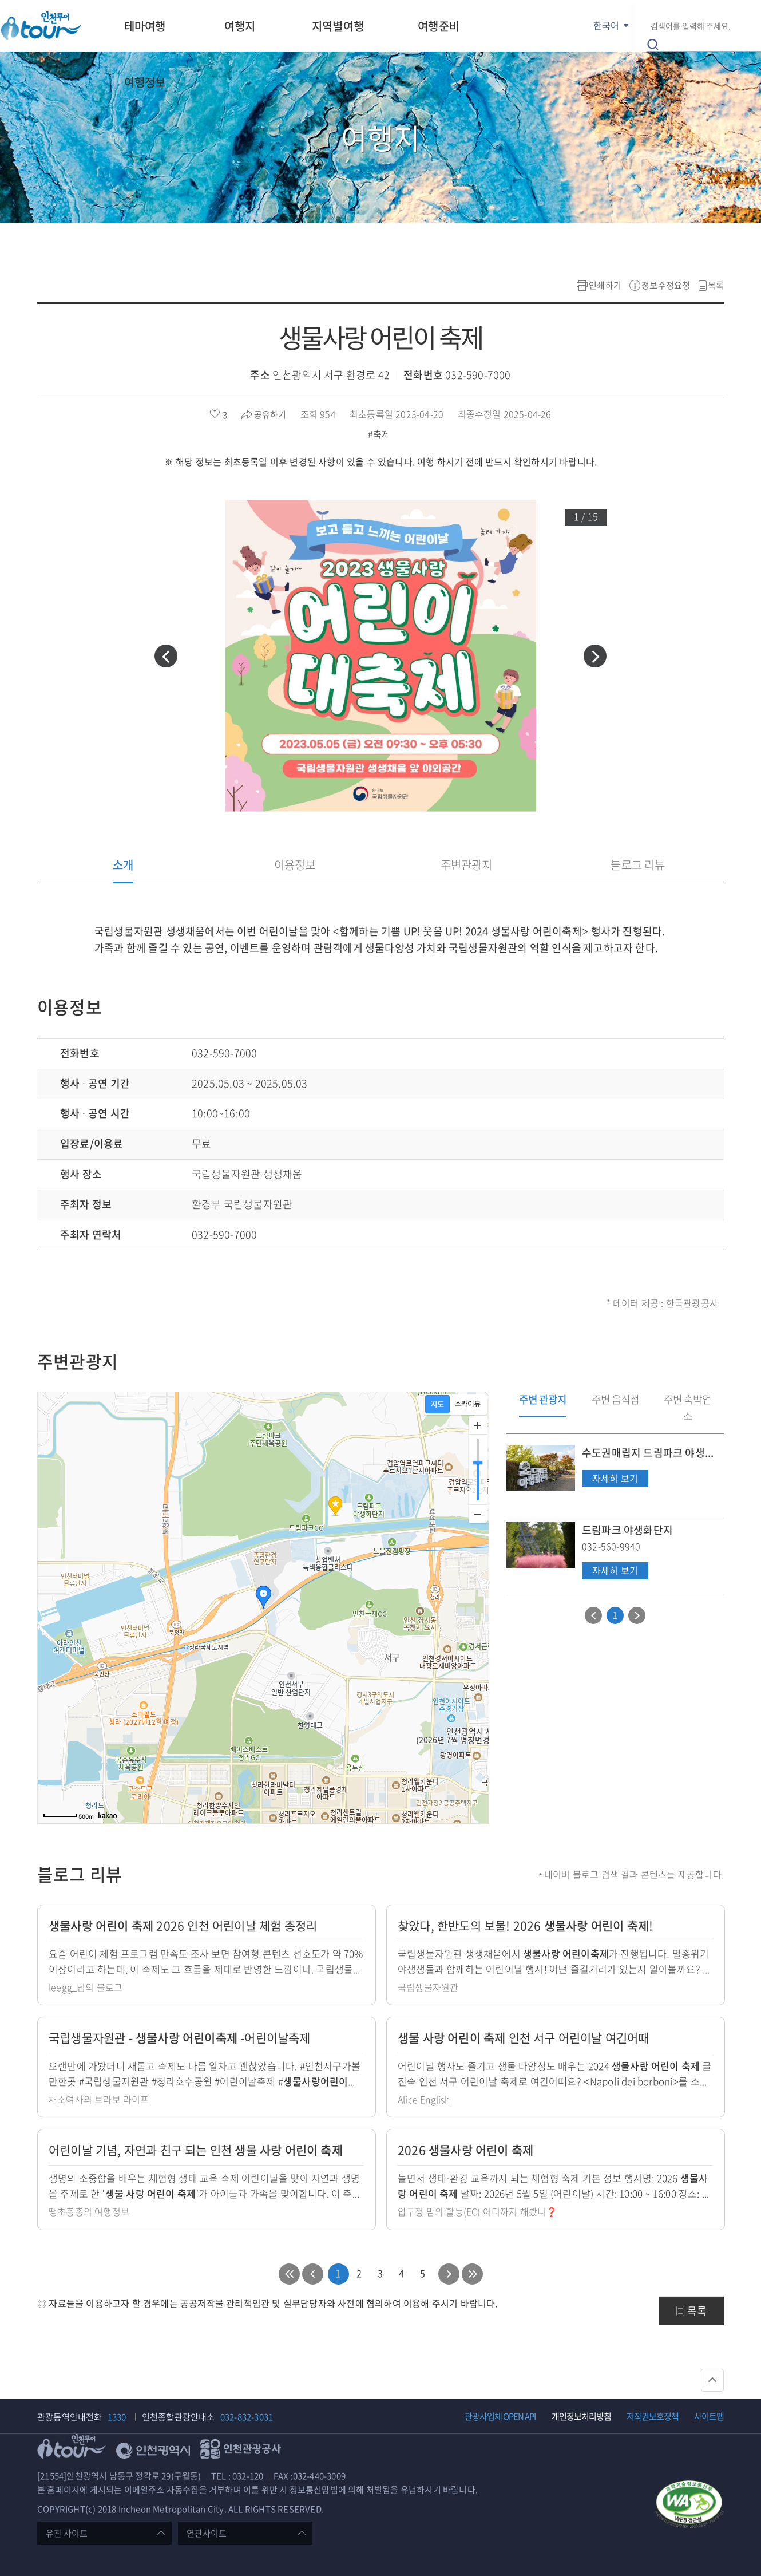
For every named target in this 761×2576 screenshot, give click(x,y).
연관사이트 (207, 2533)
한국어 (606, 25)
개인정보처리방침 (581, 2416)
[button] (165, 656)
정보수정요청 (665, 285)
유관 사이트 (67, 2533)
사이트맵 (709, 2416)
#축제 (380, 434)
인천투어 (41, 25)
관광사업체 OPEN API (500, 2416)
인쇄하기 (605, 285)
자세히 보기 (615, 1478)
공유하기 (270, 414)
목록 (716, 285)
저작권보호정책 (653, 2416)
